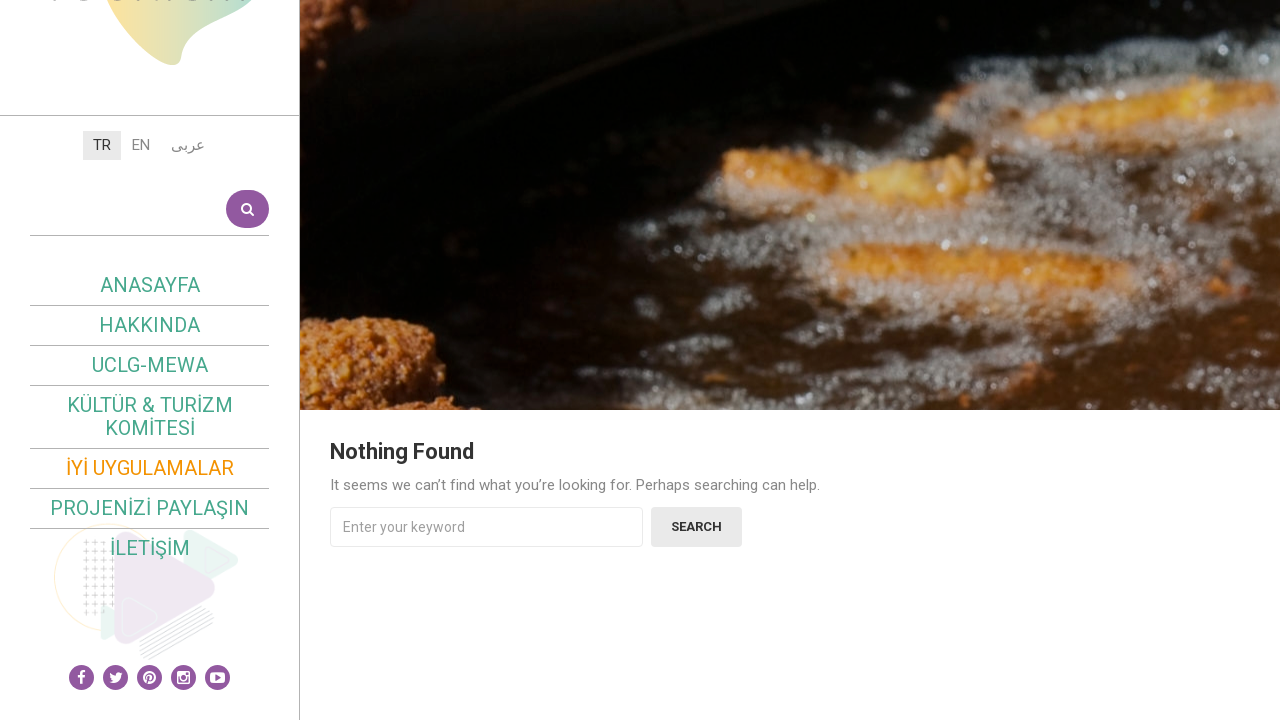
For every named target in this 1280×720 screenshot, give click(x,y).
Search (247, 391)
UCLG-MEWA (150, 547)
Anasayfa (150, 467)
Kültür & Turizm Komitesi (150, 598)
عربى (188, 327)
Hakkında (149, 507)
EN (141, 327)
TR (102, 327)
